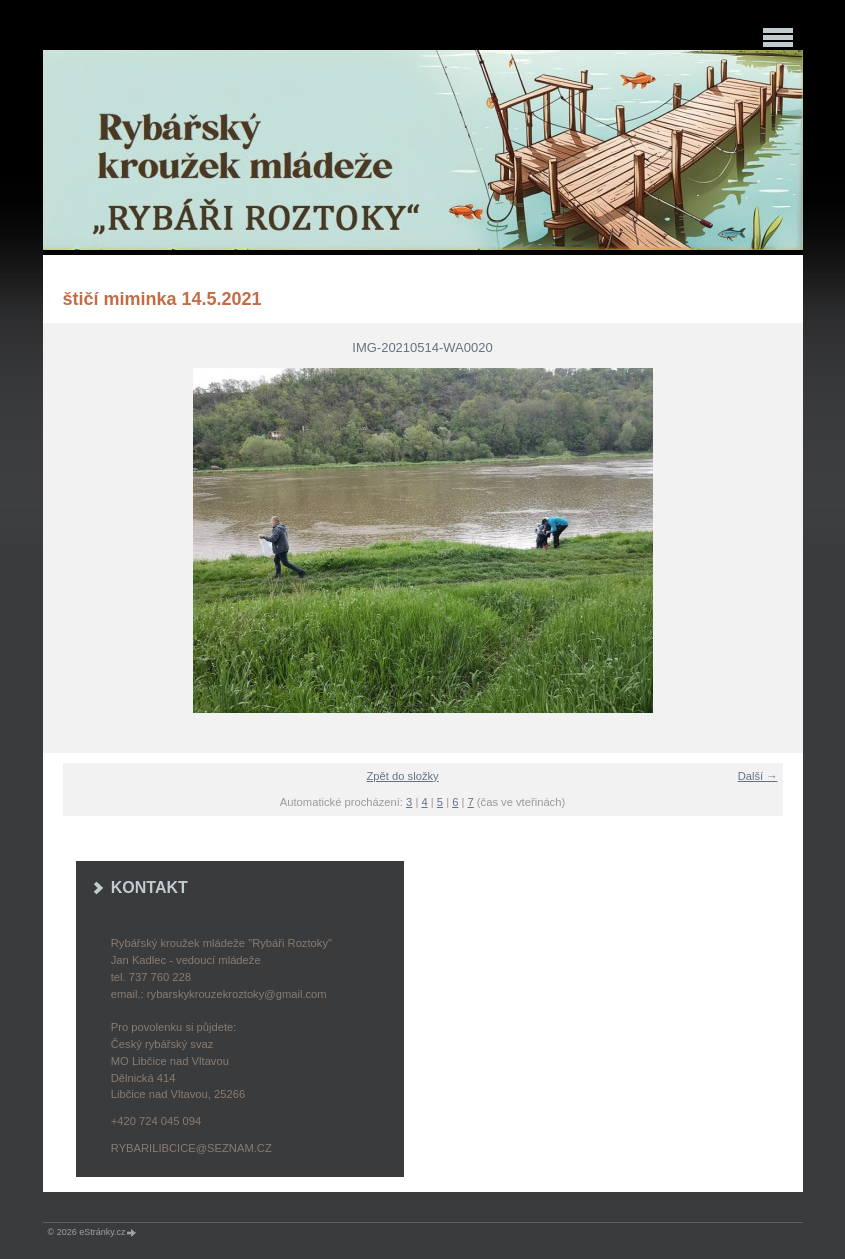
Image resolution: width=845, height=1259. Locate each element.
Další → (758, 776)
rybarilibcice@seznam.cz (191, 1148)
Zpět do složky (403, 776)
